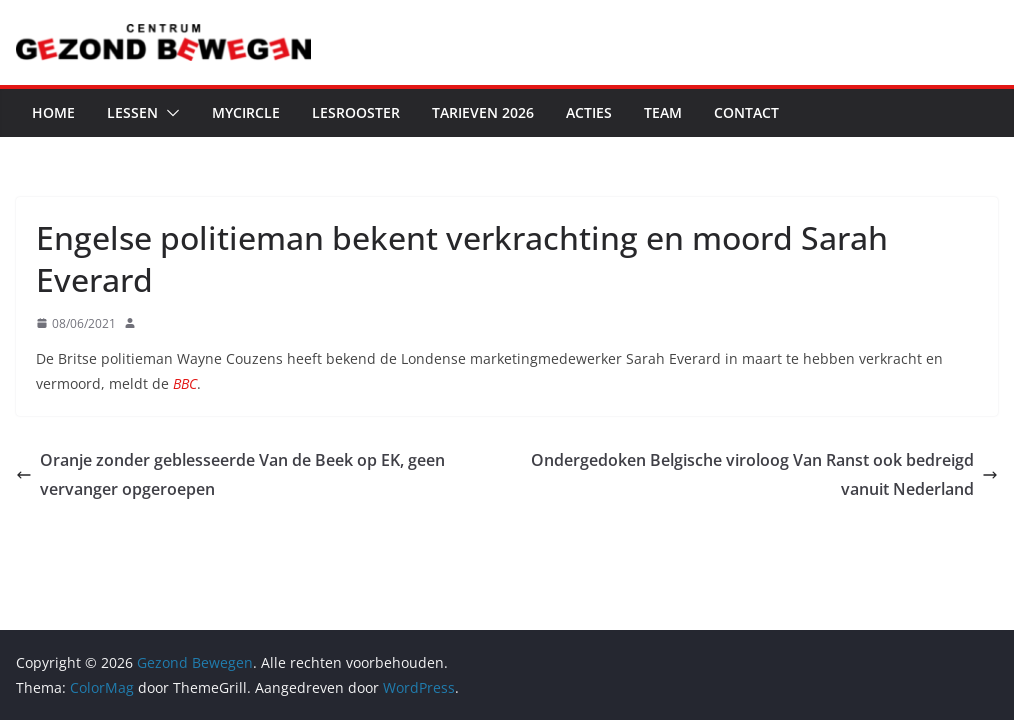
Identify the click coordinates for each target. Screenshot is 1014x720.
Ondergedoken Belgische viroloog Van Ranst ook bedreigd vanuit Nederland (764, 474)
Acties (589, 112)
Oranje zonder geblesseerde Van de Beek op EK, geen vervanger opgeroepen (230, 474)
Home (53, 112)
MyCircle (246, 112)
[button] (169, 113)
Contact (746, 112)
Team (663, 112)
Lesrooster (356, 112)
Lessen (132, 112)
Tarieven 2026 (483, 112)
